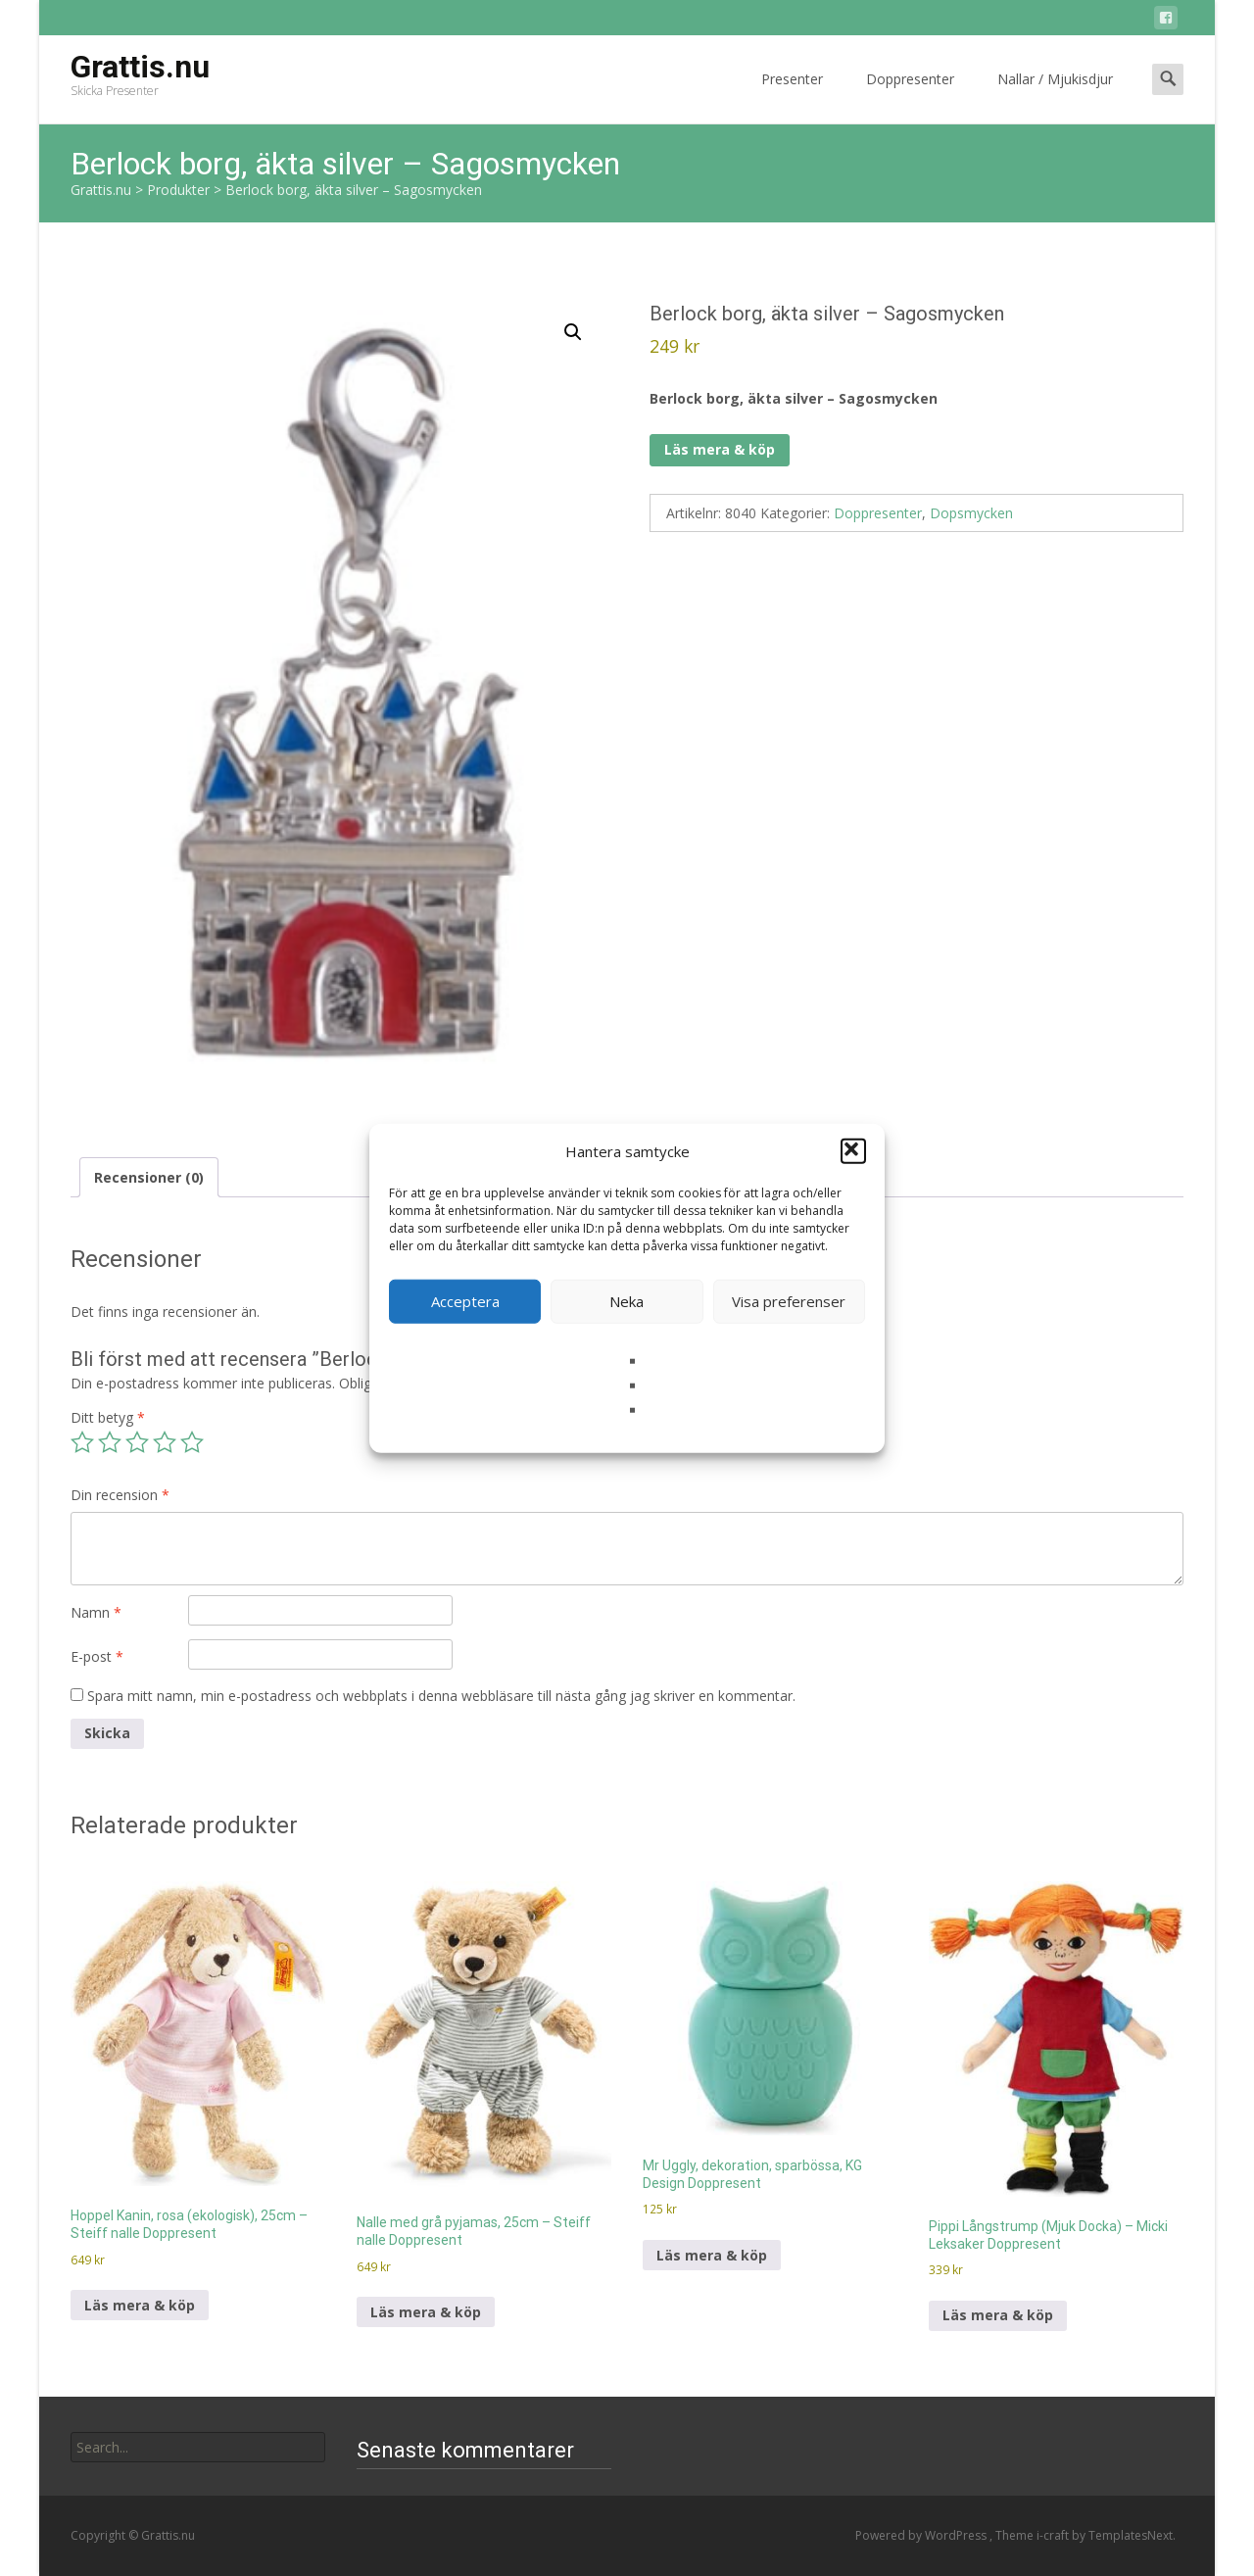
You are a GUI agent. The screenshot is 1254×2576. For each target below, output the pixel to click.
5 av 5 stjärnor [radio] (192, 1442)
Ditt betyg (108, 1417)
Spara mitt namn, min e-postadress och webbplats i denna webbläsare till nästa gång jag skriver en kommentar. (441, 1695)
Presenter (792, 96)
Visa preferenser (788, 1301)
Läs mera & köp (719, 449)
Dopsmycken (971, 513)
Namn (96, 1612)
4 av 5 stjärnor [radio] (164, 1442)
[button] (853, 1151)
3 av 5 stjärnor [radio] (137, 1442)
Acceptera (465, 1301)
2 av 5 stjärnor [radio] (109, 1442)
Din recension (120, 1494)
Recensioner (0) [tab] (149, 1177)
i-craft (1054, 2535)
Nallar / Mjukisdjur (1055, 96)
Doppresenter (910, 96)
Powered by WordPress (922, 2535)
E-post (97, 1656)
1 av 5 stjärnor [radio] (82, 1442)
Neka (626, 1301)
